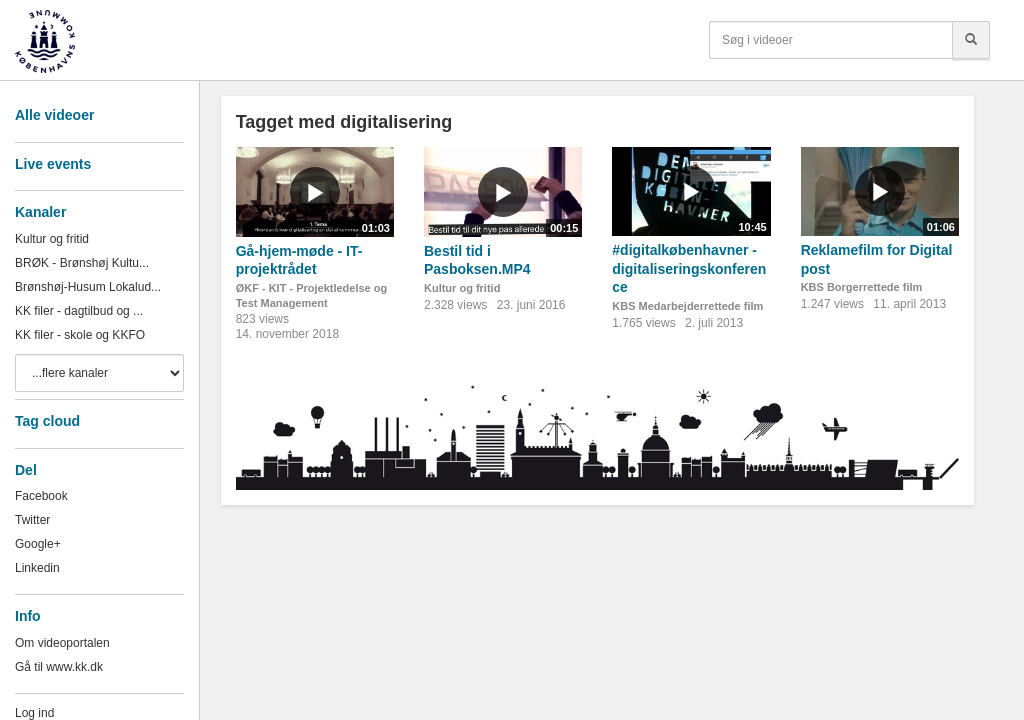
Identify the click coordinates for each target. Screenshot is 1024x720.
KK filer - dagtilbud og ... (79, 311)
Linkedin (37, 568)
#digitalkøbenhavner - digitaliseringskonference (689, 268)
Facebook (41, 496)
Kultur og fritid (52, 239)
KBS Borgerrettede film (862, 287)
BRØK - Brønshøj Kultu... (82, 263)
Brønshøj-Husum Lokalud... (88, 287)
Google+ (38, 544)
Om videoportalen (62, 643)
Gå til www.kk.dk (59, 667)
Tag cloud (47, 421)
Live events (53, 164)
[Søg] (971, 40)
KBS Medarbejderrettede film (687, 306)
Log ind (34, 713)
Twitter (32, 520)
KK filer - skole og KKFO (80, 335)
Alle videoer (54, 115)
